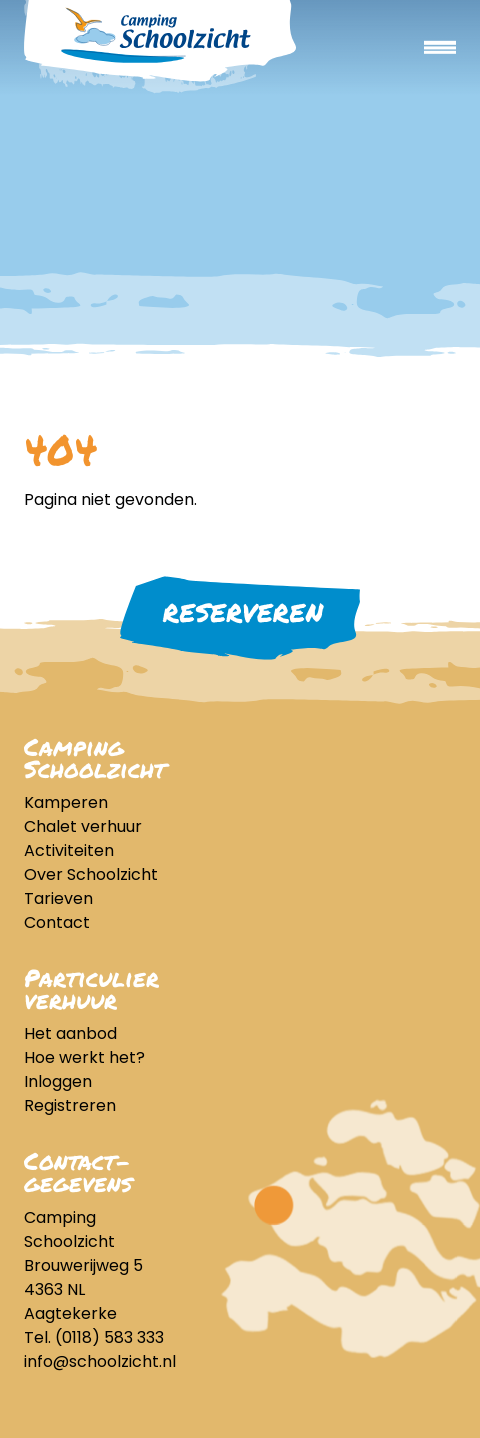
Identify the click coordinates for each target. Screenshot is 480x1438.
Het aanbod (70, 1033)
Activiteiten (69, 850)
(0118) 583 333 (109, 1337)
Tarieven (58, 898)
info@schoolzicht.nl (100, 1361)
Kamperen (66, 802)
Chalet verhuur (83, 826)
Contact (57, 922)
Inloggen (58, 1081)
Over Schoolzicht (91, 874)
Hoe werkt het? (84, 1057)
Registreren (70, 1105)
